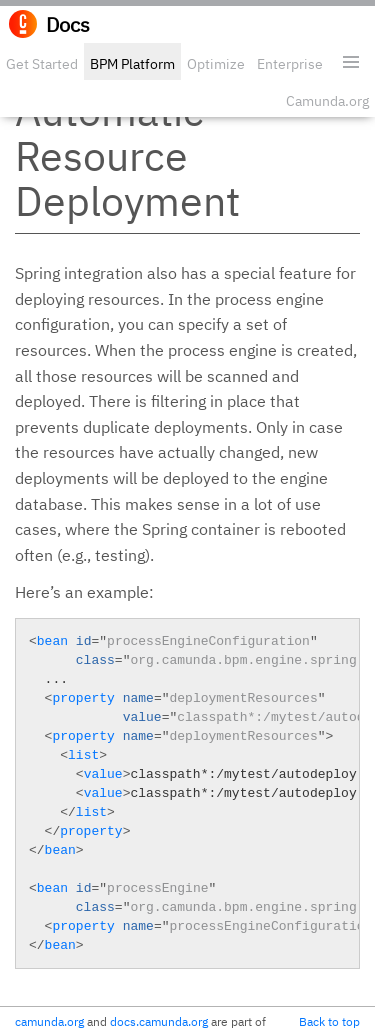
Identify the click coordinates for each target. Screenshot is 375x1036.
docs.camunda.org (159, 1021)
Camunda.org (327, 101)
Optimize (216, 64)
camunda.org (49, 1021)
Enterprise (290, 64)
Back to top (329, 1021)
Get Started (42, 64)
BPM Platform (132, 64)
